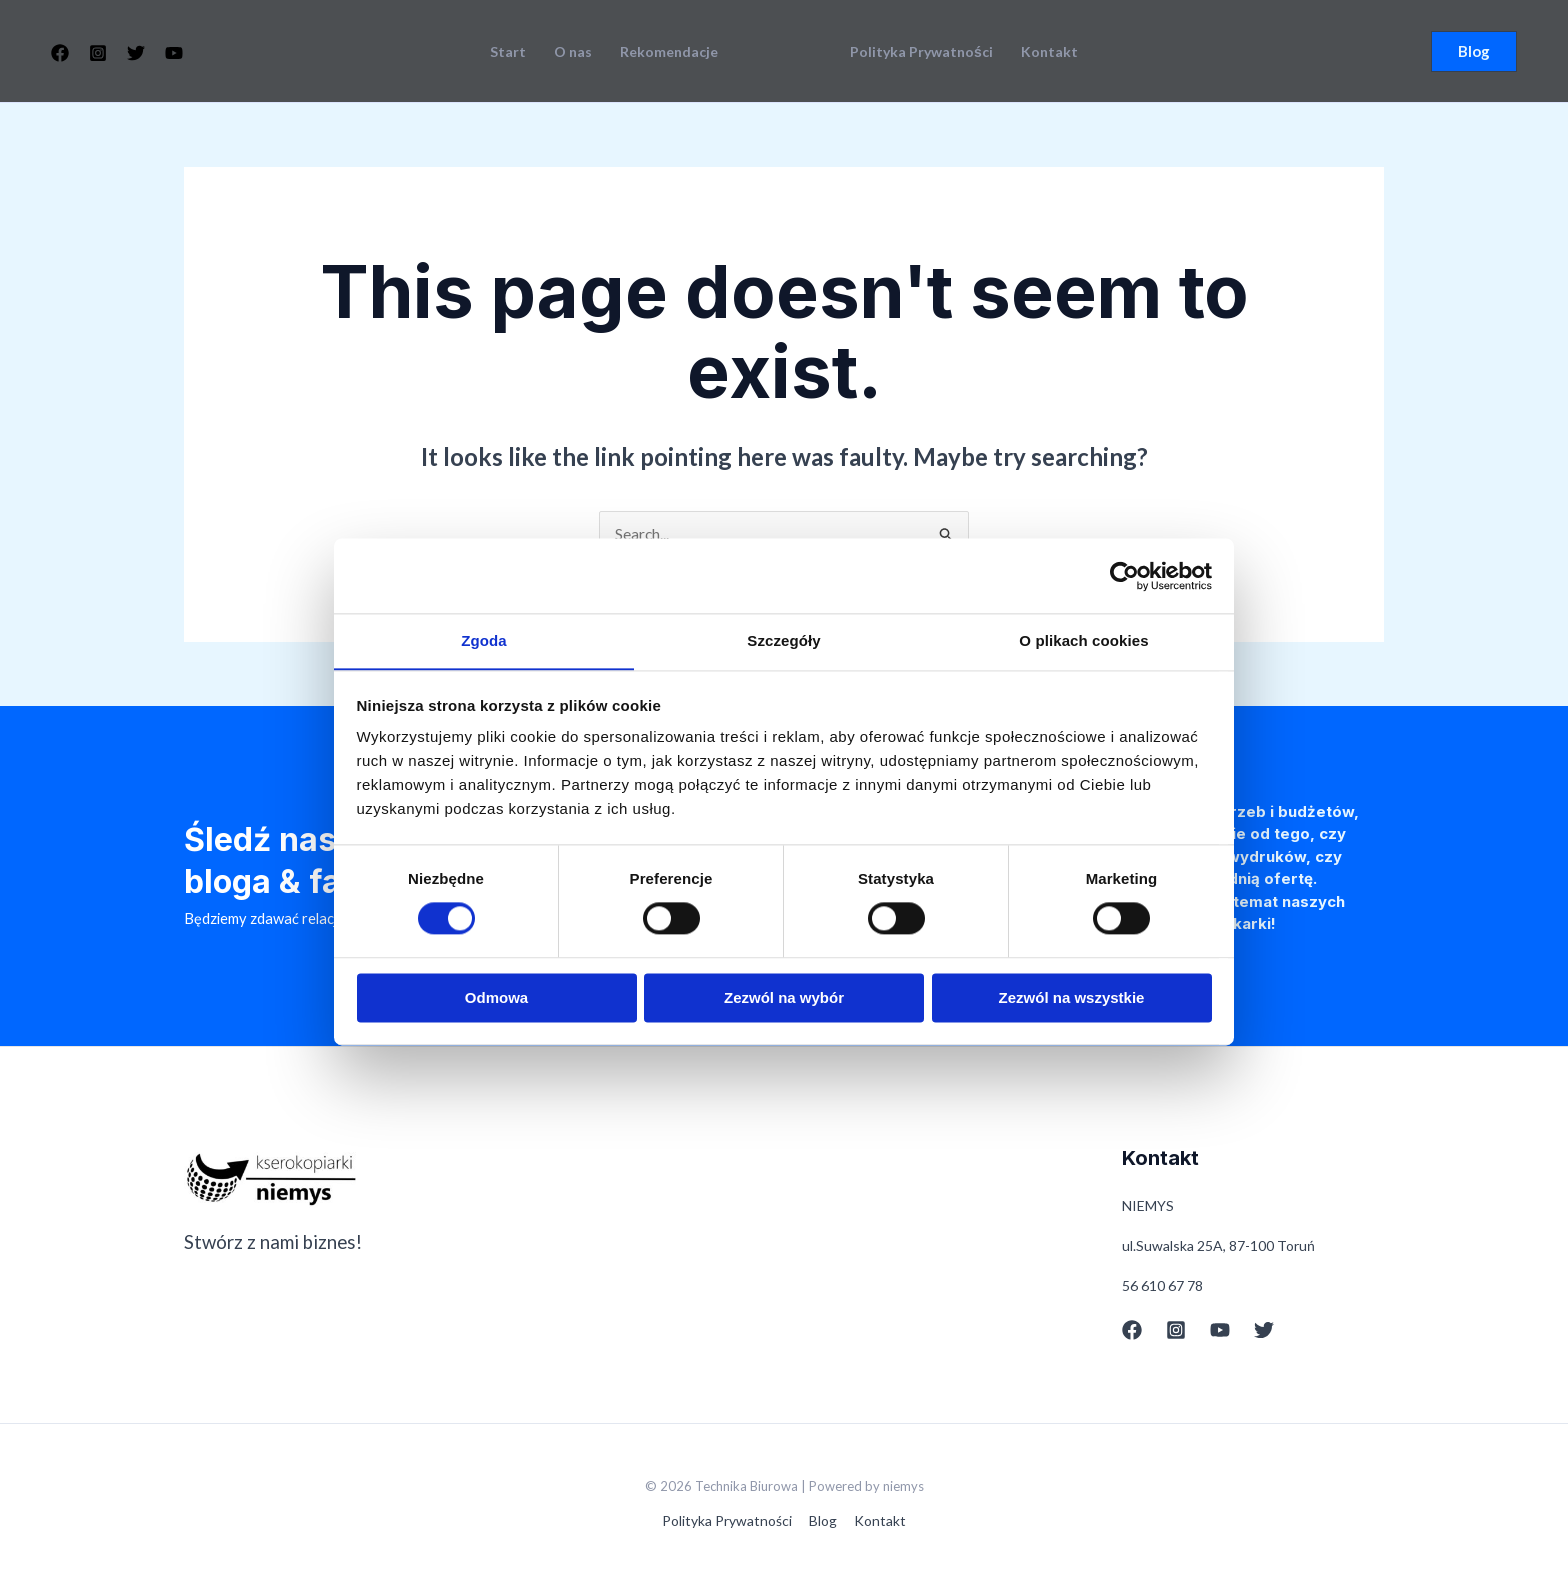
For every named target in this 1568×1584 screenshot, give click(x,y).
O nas (573, 52)
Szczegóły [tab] (783, 640)
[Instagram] (98, 53)
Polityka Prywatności (921, 52)
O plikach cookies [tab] (1083, 640)
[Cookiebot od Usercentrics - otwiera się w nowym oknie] (1124, 575)
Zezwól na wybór (784, 998)
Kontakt (1049, 52)
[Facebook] (60, 53)
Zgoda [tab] (484, 640)
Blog (823, 1520)
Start (508, 52)
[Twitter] (136, 53)
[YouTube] (174, 53)
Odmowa (496, 998)
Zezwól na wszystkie (1072, 998)
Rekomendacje (669, 52)
